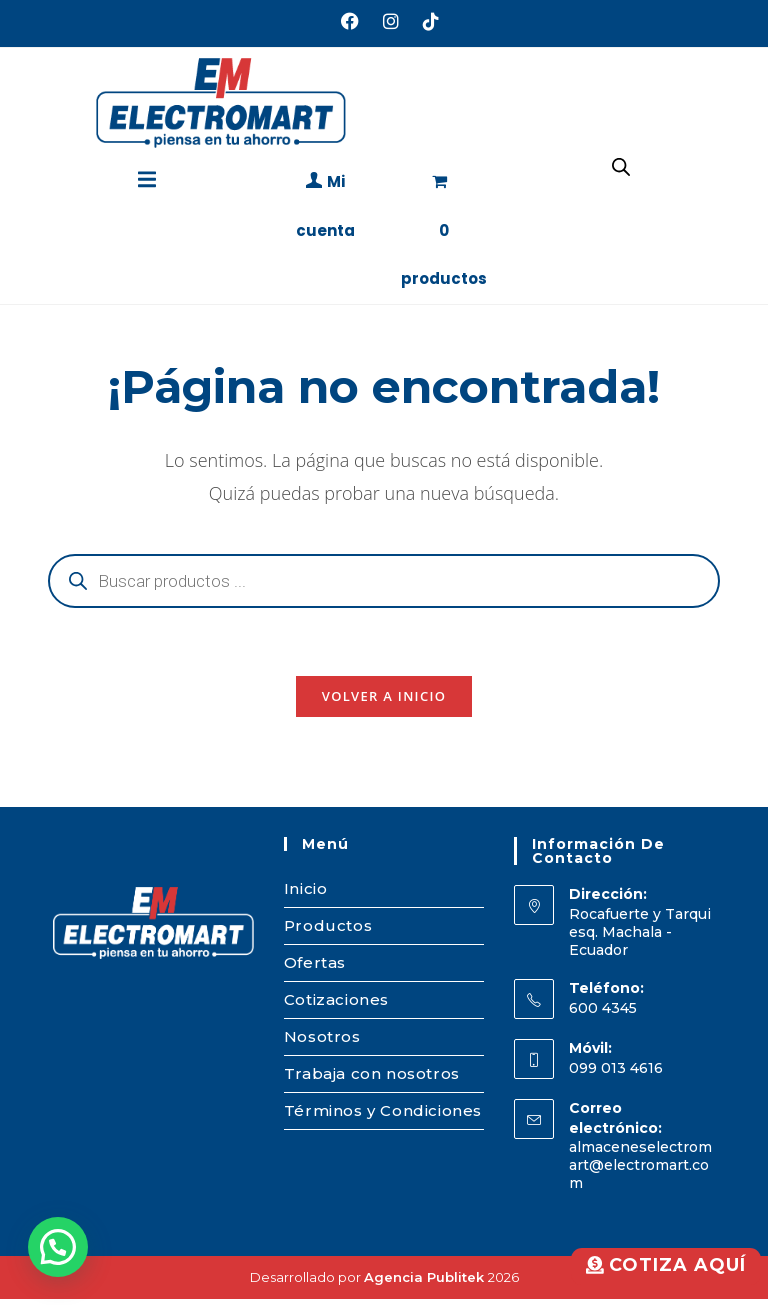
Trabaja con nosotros (372, 1079)
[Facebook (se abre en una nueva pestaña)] (350, 21)
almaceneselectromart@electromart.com (640, 1171)
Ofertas (315, 968)
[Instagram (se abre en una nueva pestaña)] (391, 21)
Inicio (306, 894)
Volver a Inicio (384, 702)
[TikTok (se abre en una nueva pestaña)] (425, 21)
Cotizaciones (336, 1005)
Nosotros (322, 1042)
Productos (328, 931)
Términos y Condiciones (383, 1116)
